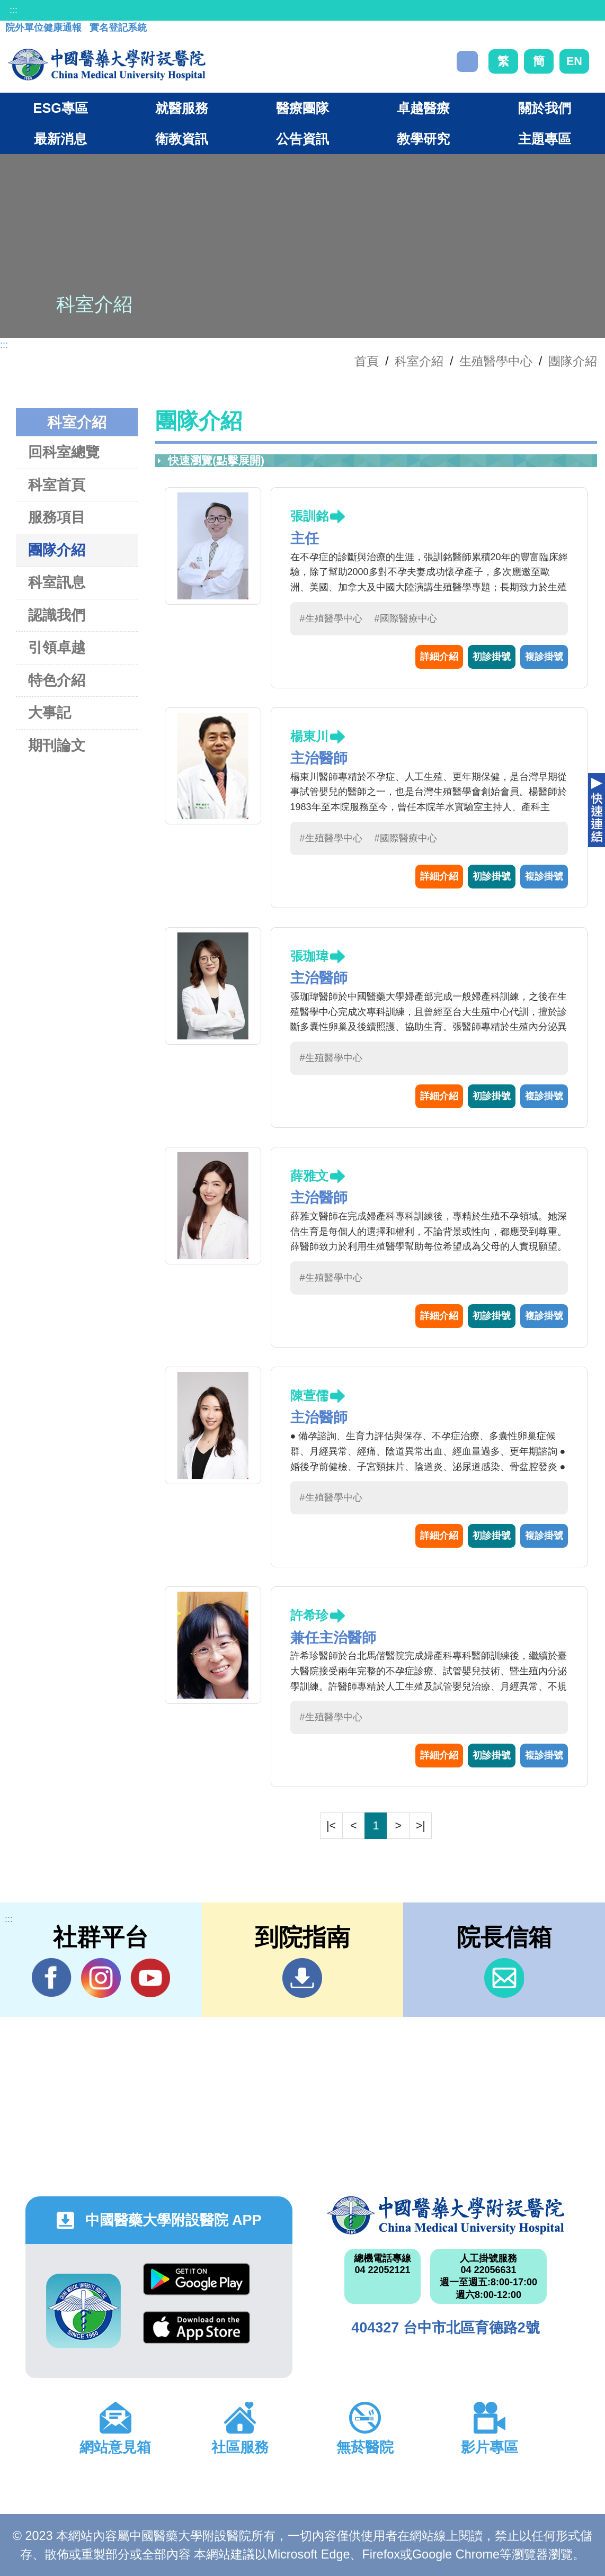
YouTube (150, 1977)
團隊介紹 (572, 361)
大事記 (49, 712)
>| (420, 1825)
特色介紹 (56, 680)
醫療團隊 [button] (302, 108)
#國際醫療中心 (406, 618)
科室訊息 (56, 582)
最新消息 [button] (60, 138)
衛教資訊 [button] (181, 138)
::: (13, 10)
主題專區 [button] (544, 138)
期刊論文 (56, 745)
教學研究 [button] (423, 138)
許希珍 (309, 1615)
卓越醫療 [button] (423, 108)
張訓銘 (309, 516)
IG (101, 1978)
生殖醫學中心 (495, 361)
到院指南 (302, 1978)
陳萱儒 (309, 1395)
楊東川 (309, 736)
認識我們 (56, 615)
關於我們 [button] (544, 108)
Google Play (196, 2279)
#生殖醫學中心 (331, 618)
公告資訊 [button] (302, 138)
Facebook (52, 1977)
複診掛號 (544, 656)
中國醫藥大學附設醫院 (445, 2215)
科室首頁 (56, 485)
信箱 (504, 1978)
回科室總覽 (64, 452)
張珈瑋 (309, 956)
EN (574, 61)
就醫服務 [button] (181, 108)
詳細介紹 (439, 656)
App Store (196, 2327)
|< (331, 1825)
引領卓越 (56, 647)
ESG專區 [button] (60, 108)
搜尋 (467, 61)
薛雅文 (309, 1176)
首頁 (366, 361)
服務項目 (56, 517)
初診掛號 (492, 656)
